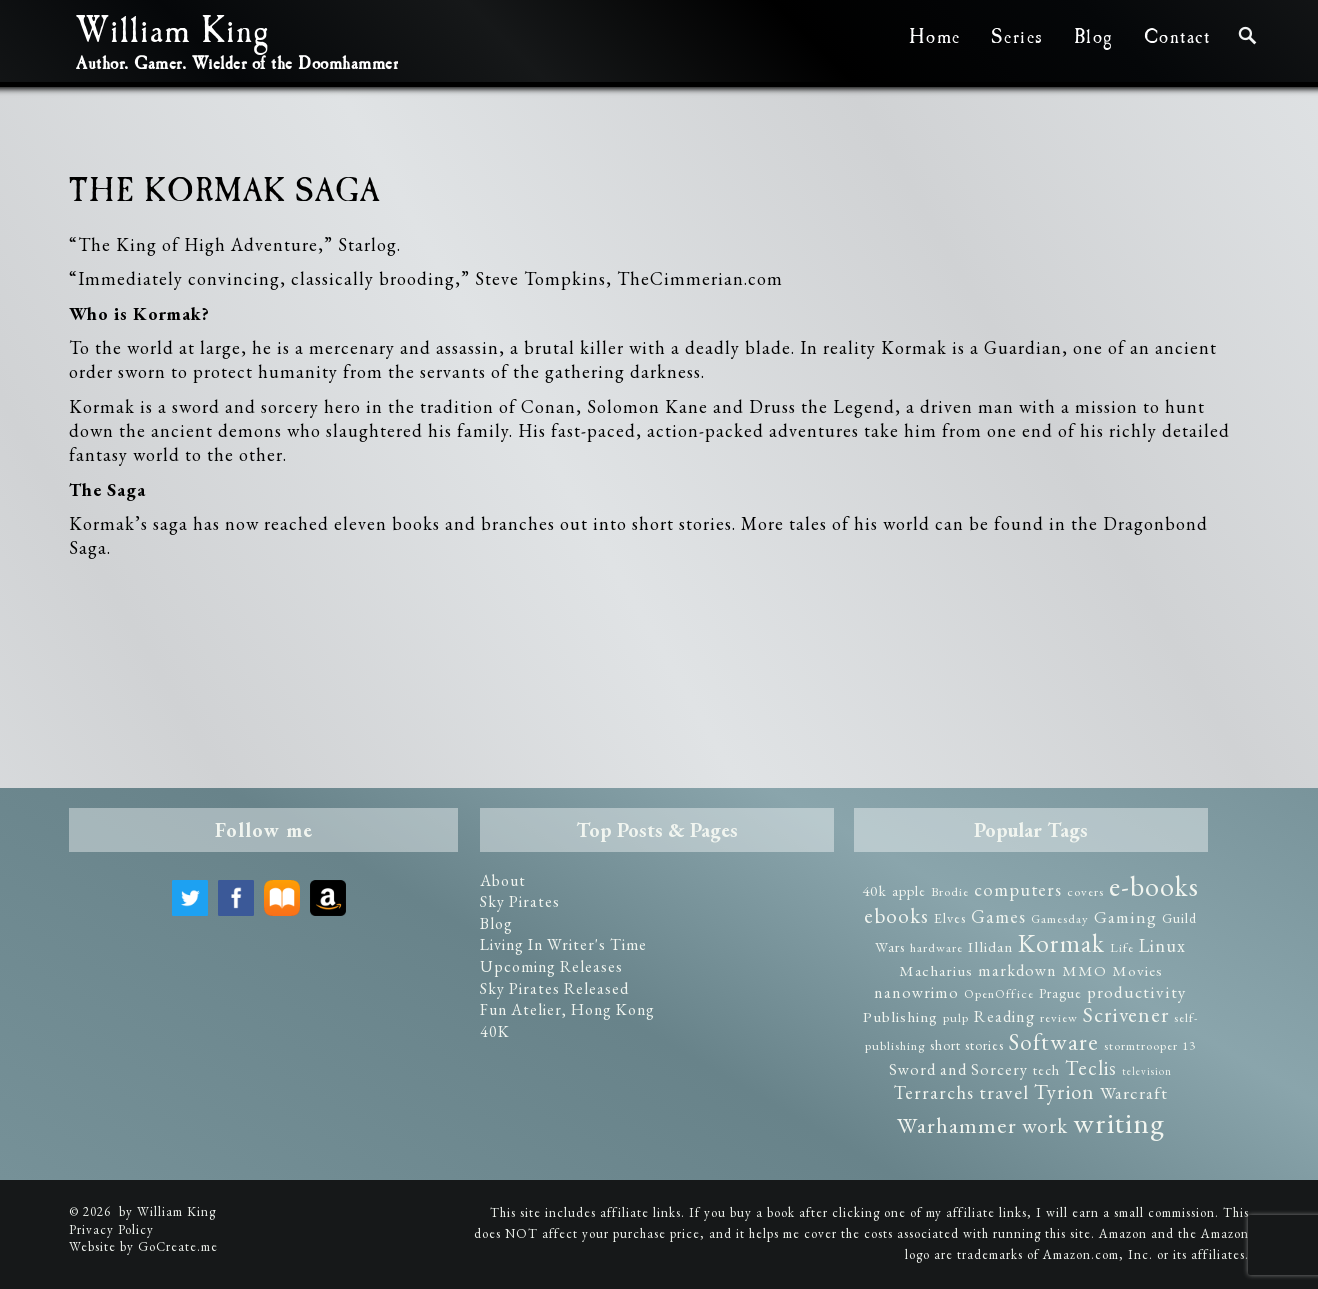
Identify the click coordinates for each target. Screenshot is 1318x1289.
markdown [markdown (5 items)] (1017, 970)
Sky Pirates (520, 901)
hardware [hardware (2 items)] (936, 947)
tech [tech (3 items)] (1046, 1070)
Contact (1177, 37)
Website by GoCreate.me (143, 1246)
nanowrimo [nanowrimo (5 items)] (916, 992)
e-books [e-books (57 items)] (1154, 886)
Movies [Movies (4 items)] (1137, 971)
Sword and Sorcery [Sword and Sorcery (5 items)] (958, 1069)
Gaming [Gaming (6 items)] (1125, 917)
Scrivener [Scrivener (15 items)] (1126, 1014)
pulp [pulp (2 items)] (956, 1017)
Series (1017, 37)
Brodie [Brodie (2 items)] (950, 891)
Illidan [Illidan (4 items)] (990, 947)
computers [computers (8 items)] (1018, 889)
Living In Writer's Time (563, 944)
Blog (1094, 37)
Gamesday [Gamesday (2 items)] (1060, 918)
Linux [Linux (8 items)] (1162, 945)
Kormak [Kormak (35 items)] (1061, 943)
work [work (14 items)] (1045, 1125)
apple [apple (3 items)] (909, 891)
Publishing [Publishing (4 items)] (900, 1017)
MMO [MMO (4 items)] (1084, 971)
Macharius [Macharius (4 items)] (936, 971)
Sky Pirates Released (554, 988)
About (503, 880)
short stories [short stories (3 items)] (967, 1045)
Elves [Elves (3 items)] (950, 918)
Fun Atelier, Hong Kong (567, 1009)
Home (935, 37)
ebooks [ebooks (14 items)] (896, 915)
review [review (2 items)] (1059, 1017)
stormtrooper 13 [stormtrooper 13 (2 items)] (1150, 1045)
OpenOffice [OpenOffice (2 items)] (999, 993)
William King (173, 36)
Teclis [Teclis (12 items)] (1091, 1068)
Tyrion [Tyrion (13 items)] (1064, 1091)
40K (495, 1031)
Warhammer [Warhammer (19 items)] (957, 1125)
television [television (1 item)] (1147, 1071)
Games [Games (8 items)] (998, 916)
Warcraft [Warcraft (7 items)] (1134, 1092)
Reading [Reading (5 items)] (1004, 1016)
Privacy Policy (111, 1229)
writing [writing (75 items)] (1119, 1122)
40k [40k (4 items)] (874, 891)
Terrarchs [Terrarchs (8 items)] (934, 1092)
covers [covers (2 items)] (1085, 891)
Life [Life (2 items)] (1122, 947)
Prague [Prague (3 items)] (1060, 993)
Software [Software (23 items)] (1054, 1041)
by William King (167, 1211)
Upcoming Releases (551, 966)
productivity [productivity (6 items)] (1137, 992)
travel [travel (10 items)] (1004, 1092)
